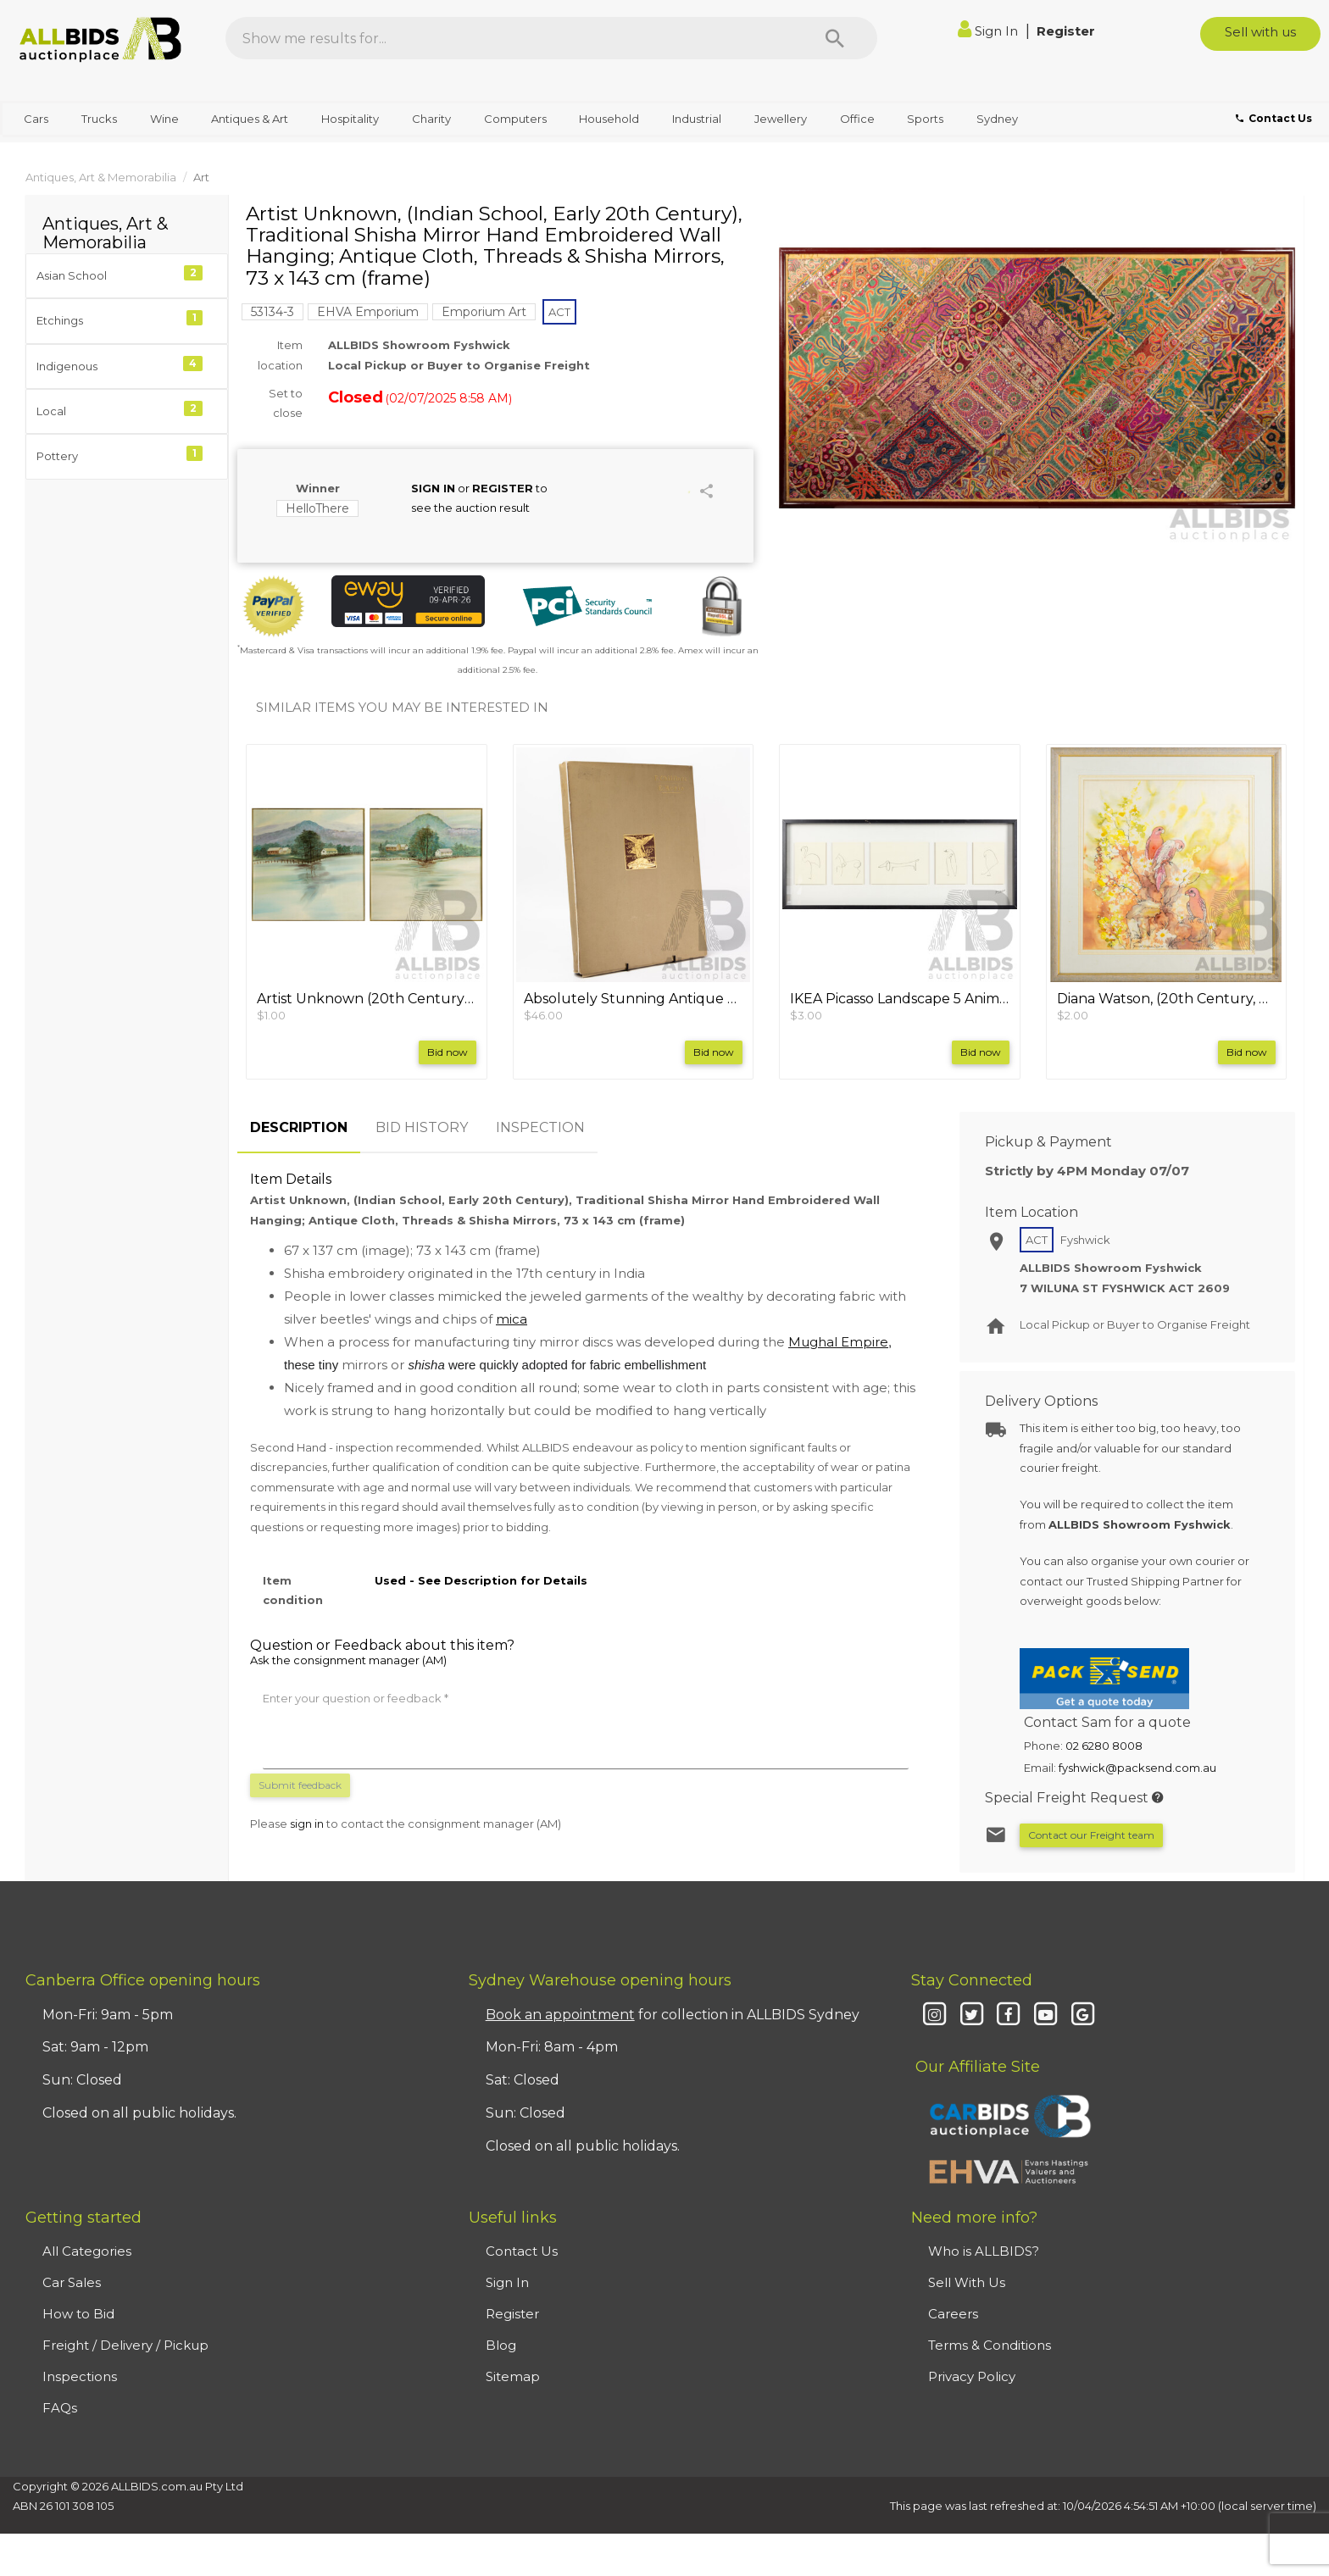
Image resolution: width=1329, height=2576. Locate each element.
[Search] (834, 38)
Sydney (997, 118)
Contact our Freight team (1091, 1835)
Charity (431, 118)
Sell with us (1260, 32)
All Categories (86, 2251)
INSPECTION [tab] (540, 1127)
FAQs (59, 2408)
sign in (307, 1823)
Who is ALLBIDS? (983, 2251)
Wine (164, 118)
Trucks (99, 118)
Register (1066, 31)
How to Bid (78, 2314)
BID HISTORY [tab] (421, 1127)
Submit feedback (300, 1785)
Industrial (696, 118)
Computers (515, 118)
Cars (36, 118)
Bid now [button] (447, 1052)
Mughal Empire (838, 1342)
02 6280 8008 (1104, 1745)
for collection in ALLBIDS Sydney (672, 2015)
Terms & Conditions (989, 2345)
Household (609, 118)
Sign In (989, 31)
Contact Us (522, 2251)
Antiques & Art (249, 118)
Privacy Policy (971, 2376)
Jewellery (780, 118)
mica (511, 1319)
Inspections (79, 2376)
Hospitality (350, 118)
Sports (925, 118)
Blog (501, 2345)
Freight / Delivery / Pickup (125, 2345)
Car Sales (71, 2282)
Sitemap (513, 2376)
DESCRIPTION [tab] (299, 1127)
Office (857, 118)
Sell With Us (966, 2282)
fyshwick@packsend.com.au (1137, 1767)
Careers (953, 2314)
